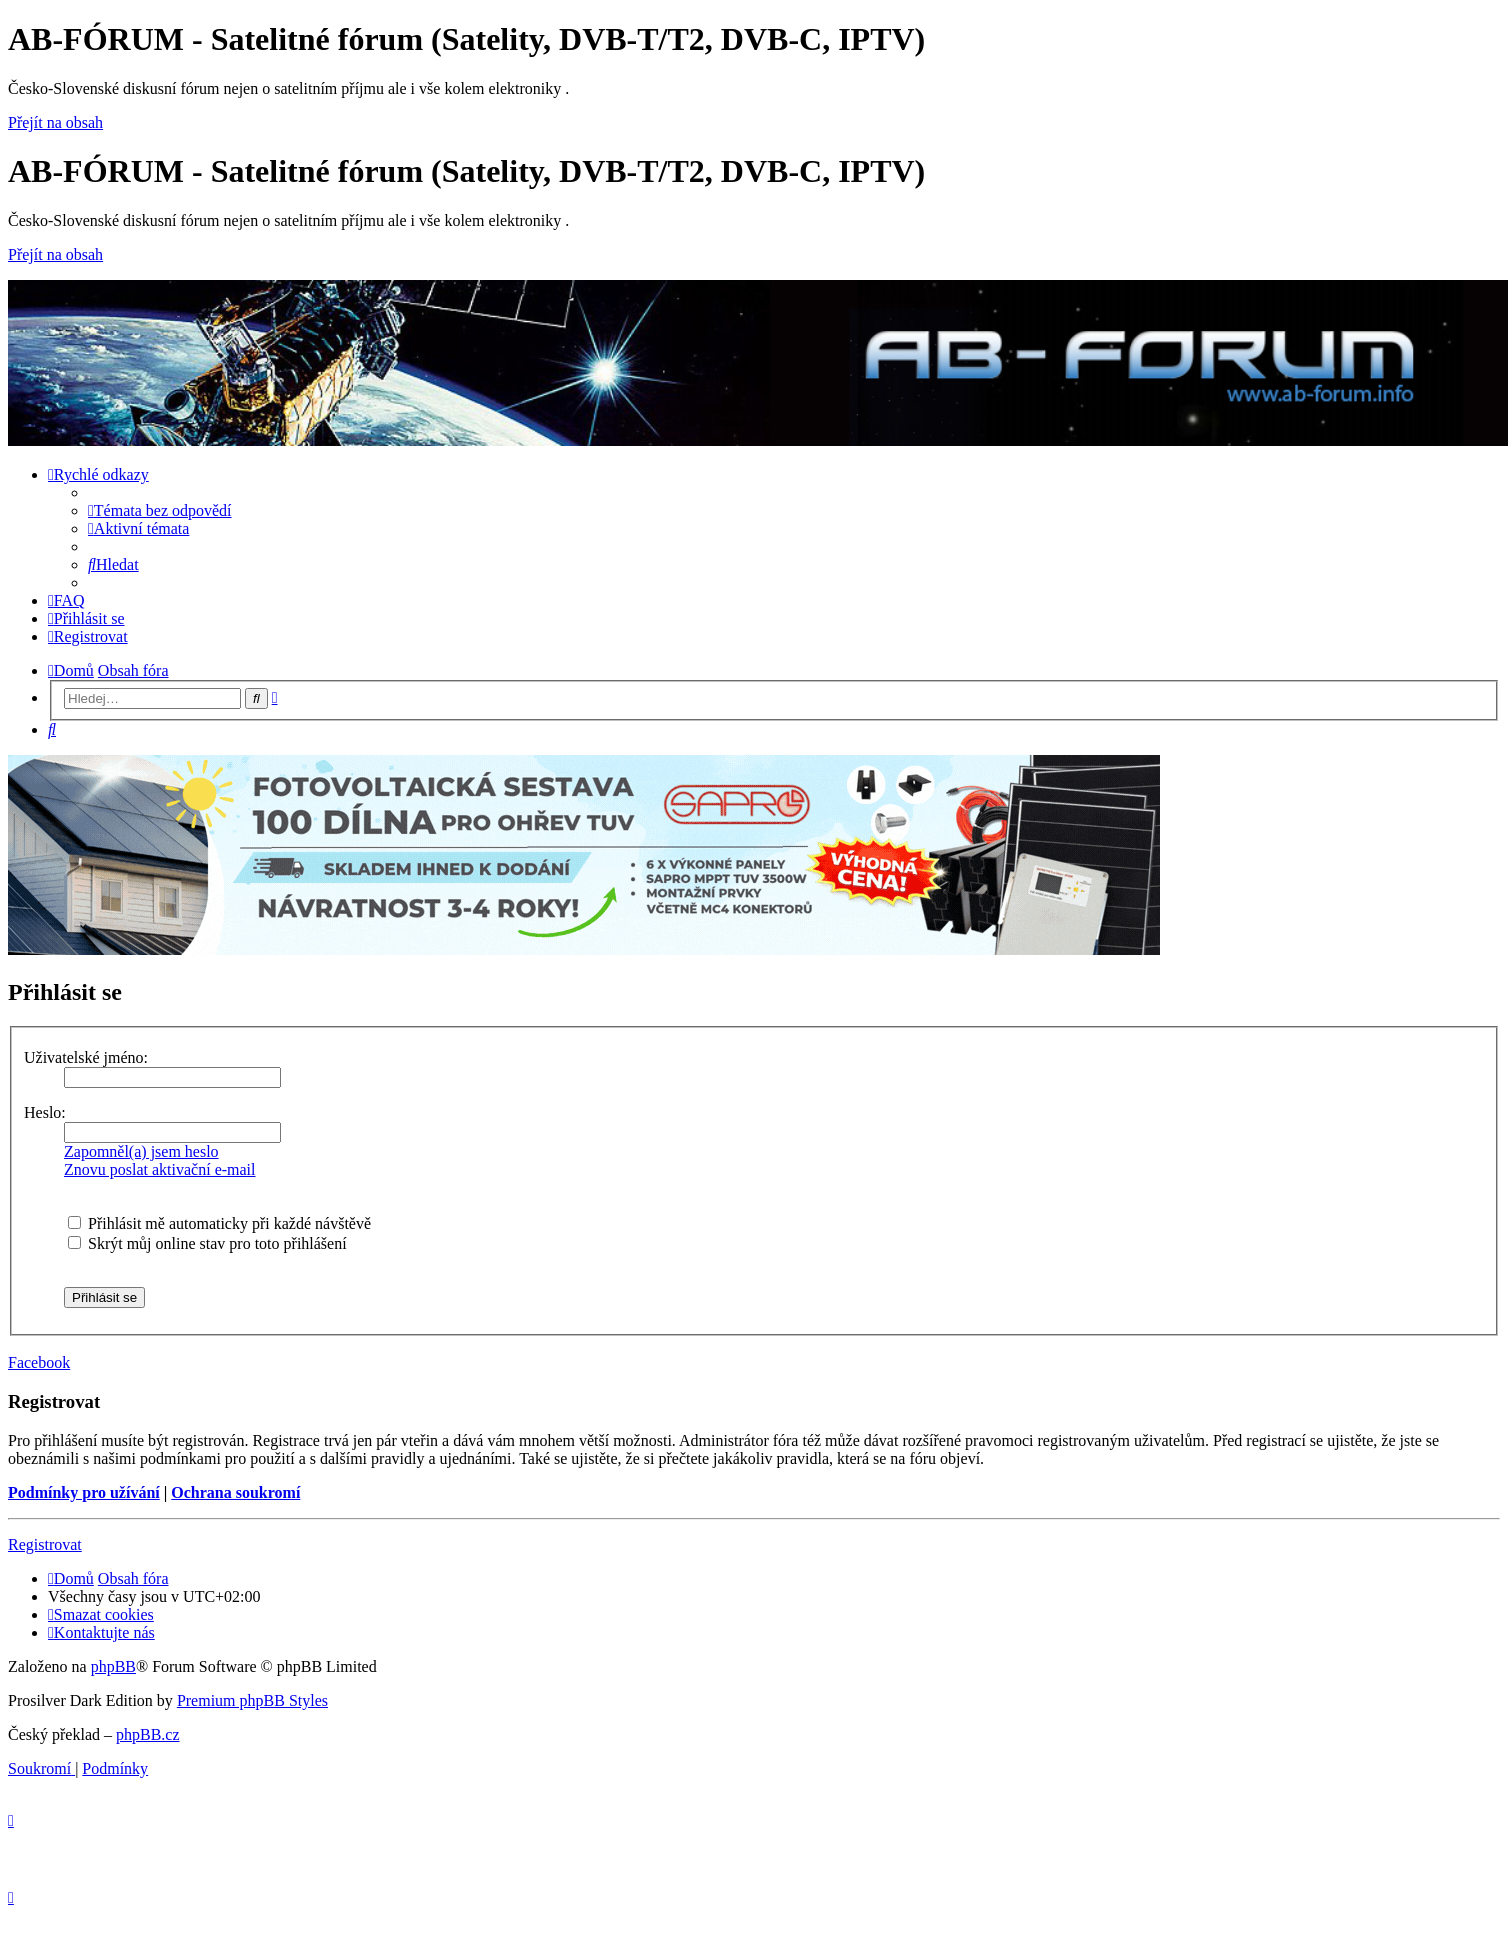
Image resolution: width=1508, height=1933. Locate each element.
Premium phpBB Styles (252, 1700)
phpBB (113, 1666)
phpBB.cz (148, 1734)
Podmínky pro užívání (84, 1492)
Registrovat (45, 1544)
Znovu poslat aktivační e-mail (160, 1169)
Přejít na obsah (55, 122)
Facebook (39, 1362)
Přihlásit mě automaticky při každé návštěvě (219, 1223)
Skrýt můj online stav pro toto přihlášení (207, 1243)
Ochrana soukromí (235, 1492)
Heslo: (45, 1112)
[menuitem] (160, 510)
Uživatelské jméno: (86, 1057)
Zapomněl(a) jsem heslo (141, 1151)
